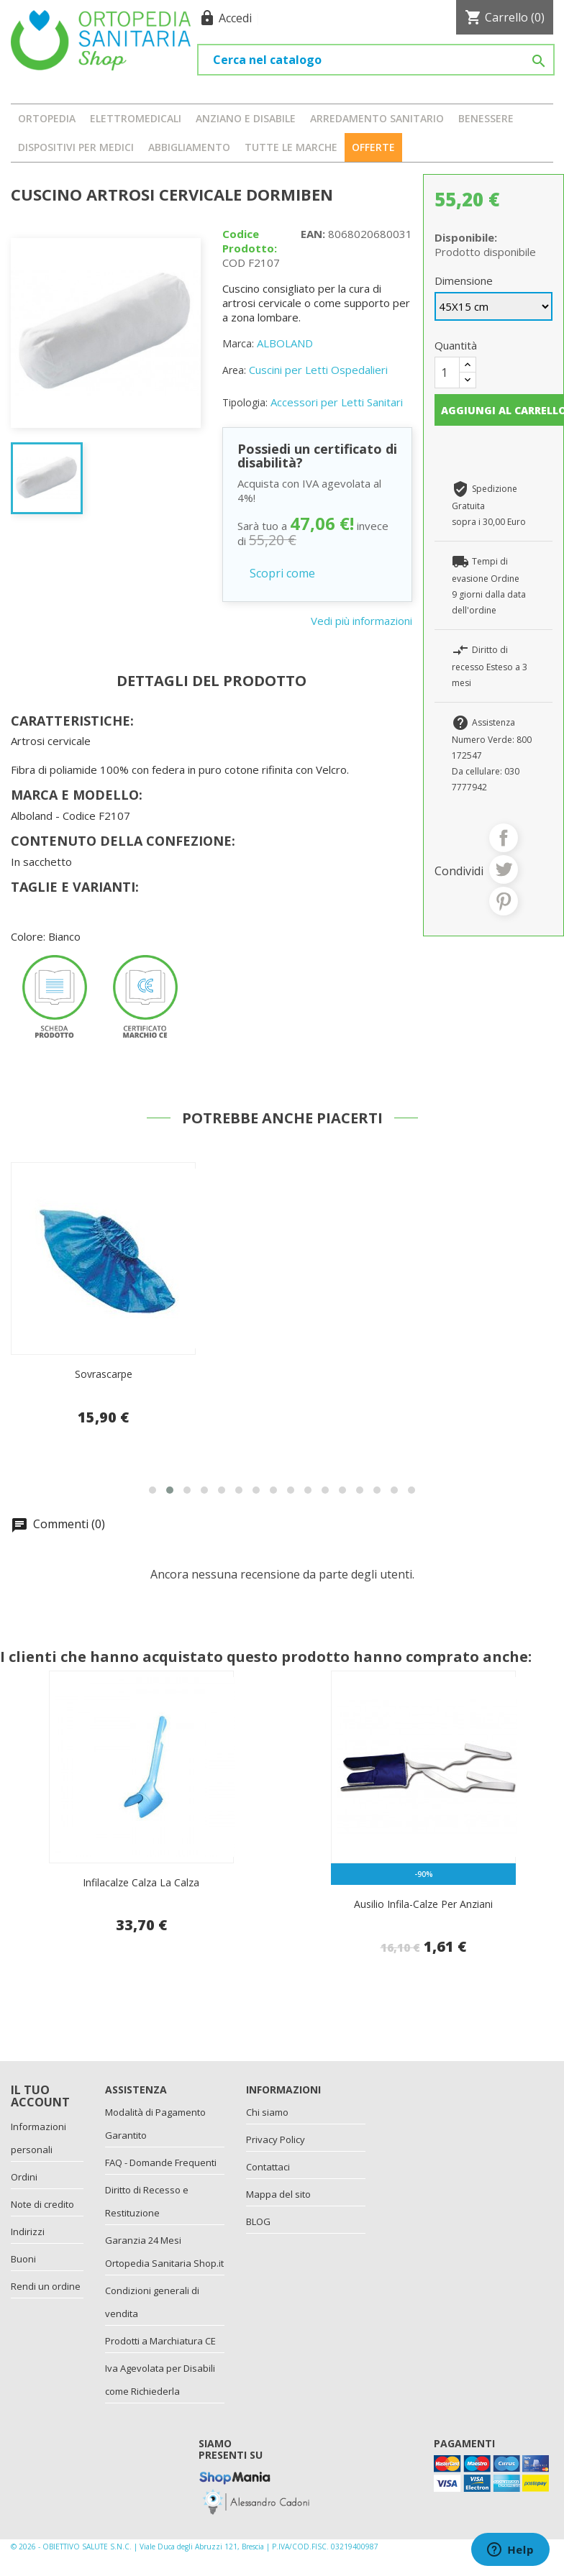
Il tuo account (40, 2096)
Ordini (24, 2176)
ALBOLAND (285, 343)
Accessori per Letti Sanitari (336, 402)
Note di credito (42, 2204)
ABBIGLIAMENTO (189, 147)
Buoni (23, 2258)
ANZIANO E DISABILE (246, 118)
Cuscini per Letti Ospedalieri (318, 369)
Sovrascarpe (103, 1374)
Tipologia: (245, 402)
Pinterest (503, 901)
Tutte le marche (291, 147)
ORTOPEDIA (47, 118)
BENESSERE (486, 118)
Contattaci (268, 2166)
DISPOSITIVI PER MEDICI (76, 147)
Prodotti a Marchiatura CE (160, 2340)
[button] (152, 1490)
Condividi (503, 837)
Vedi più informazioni (361, 620)
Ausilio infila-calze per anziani (423, 1904)
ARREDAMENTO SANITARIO (377, 118)
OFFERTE (373, 147)
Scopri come (282, 573)
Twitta (503, 869)
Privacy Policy (275, 2139)
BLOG (258, 2221)
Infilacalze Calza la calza (141, 1882)
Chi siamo (267, 2112)
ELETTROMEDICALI (135, 118)
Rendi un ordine (46, 2286)
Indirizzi (28, 2231)
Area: (234, 370)
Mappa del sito (278, 2194)
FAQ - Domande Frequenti (161, 2162)
